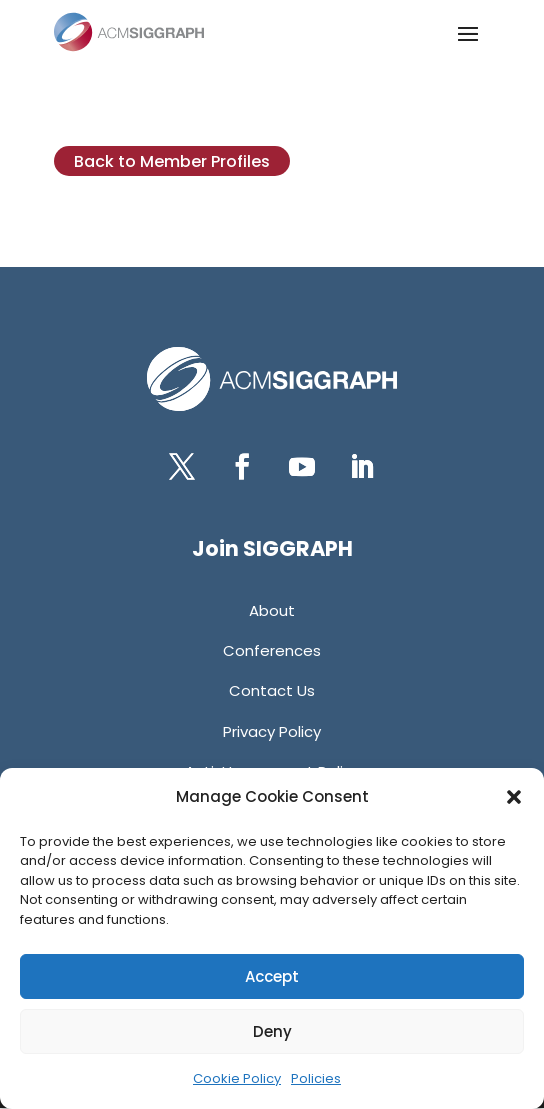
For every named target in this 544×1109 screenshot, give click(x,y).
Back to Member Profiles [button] (172, 161)
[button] (514, 797)
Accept (272, 976)
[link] (129, 32)
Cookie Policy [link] (237, 1078)
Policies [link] (316, 1078)
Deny (272, 1031)
